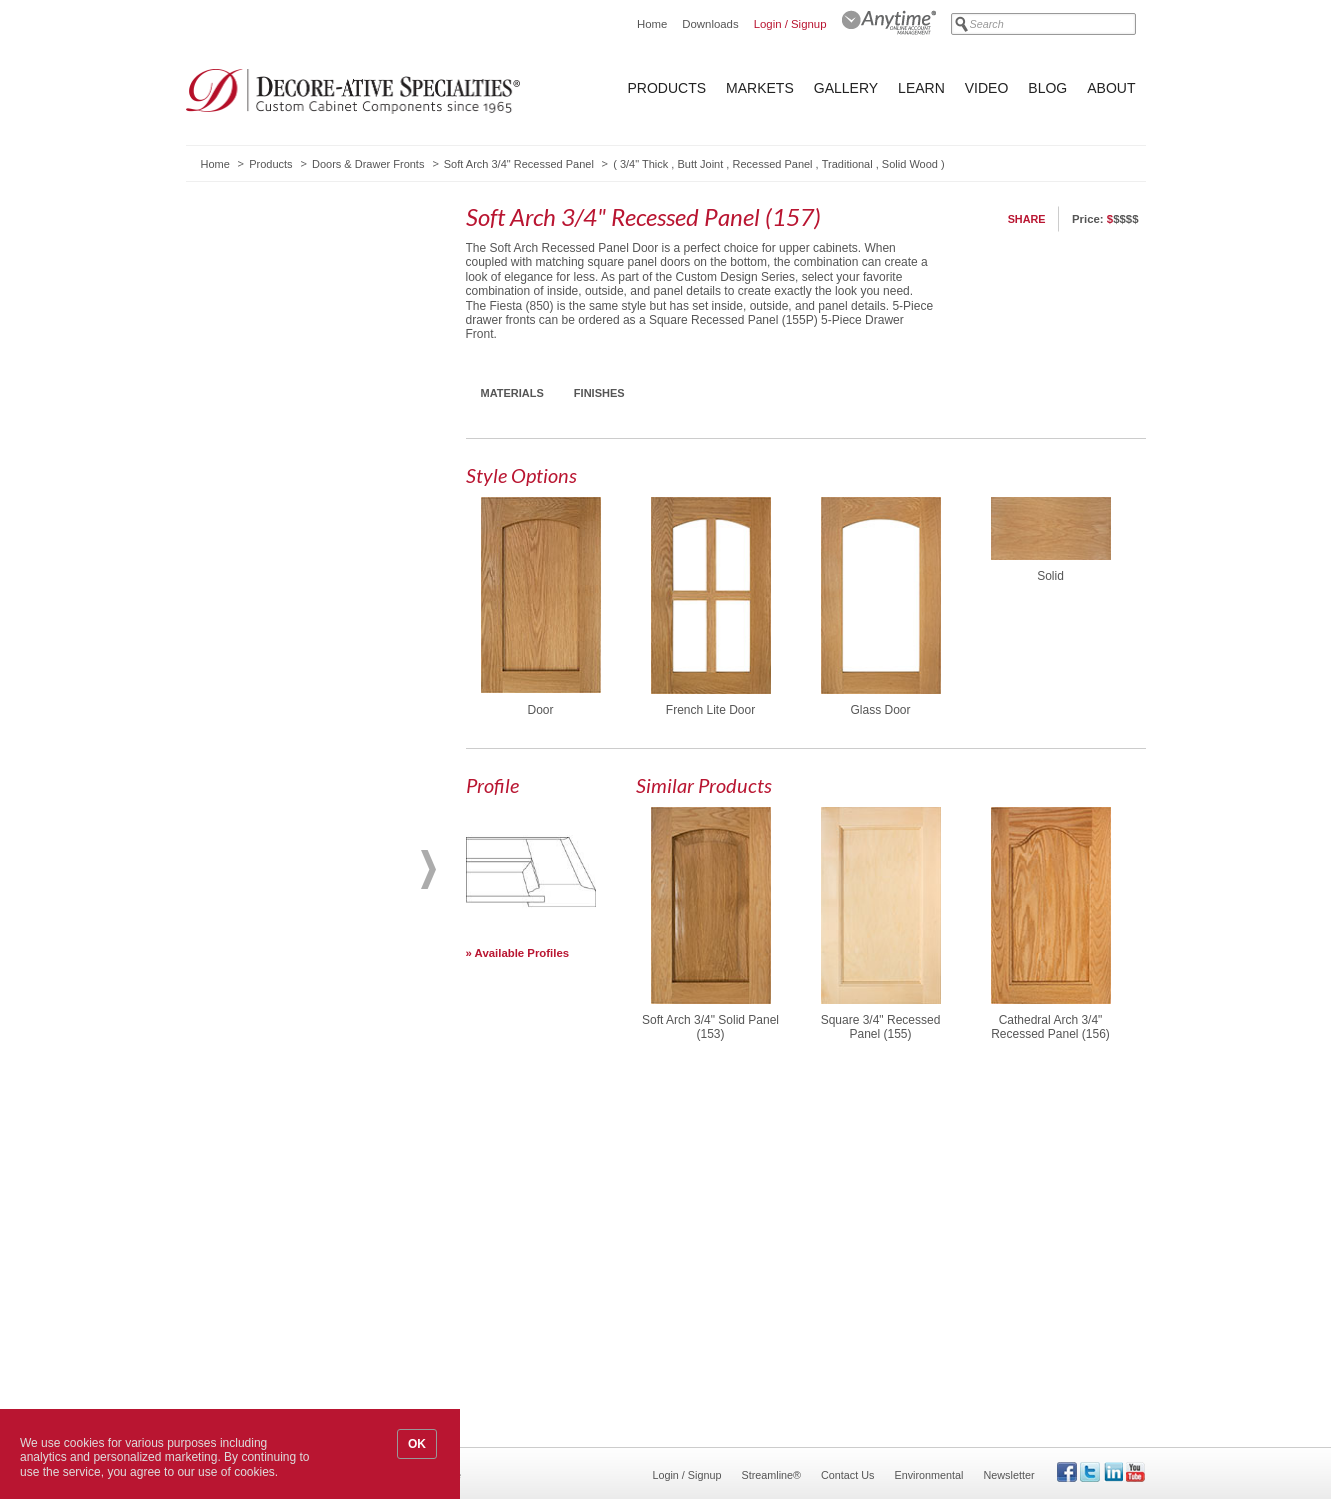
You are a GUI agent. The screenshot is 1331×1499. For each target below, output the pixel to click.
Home (652, 24)
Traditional (847, 164)
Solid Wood (910, 164)
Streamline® (772, 1475)
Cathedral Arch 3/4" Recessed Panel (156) (1050, 1027)
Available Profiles (522, 953)
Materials (512, 393)
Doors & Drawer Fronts (368, 164)
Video (987, 88)
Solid (1050, 576)
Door (540, 710)
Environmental (928, 1475)
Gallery (846, 88)
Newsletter (1008, 1475)
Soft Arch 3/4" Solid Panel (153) (710, 1027)
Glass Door (880, 710)
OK (417, 1444)
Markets (760, 88)
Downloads (710, 24)
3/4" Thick (644, 164)
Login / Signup (790, 24)
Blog (1047, 88)
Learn (921, 88)
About (1111, 88)
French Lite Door (710, 710)
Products (667, 88)
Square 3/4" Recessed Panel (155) (881, 1027)
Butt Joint (700, 164)
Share (1027, 219)
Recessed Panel (772, 164)
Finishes (599, 393)
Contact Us (847, 1475)
